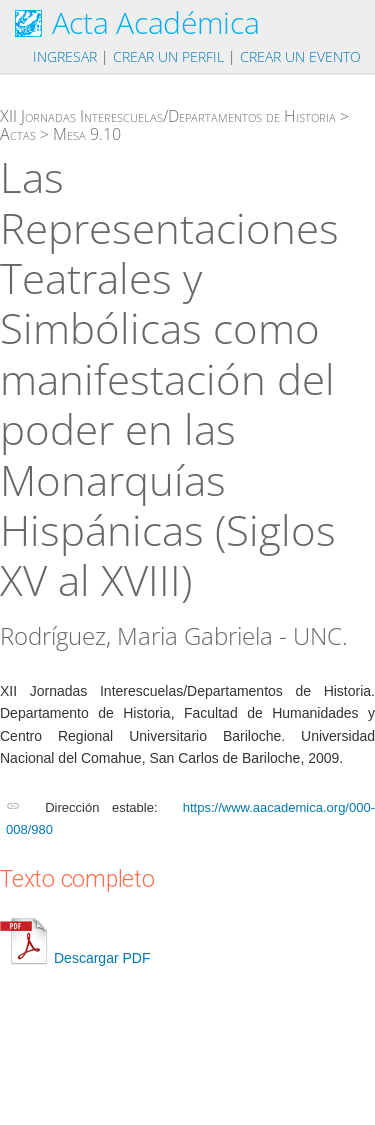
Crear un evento (300, 56)
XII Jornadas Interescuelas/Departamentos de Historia (168, 116)
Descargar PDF (75, 958)
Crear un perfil (168, 56)
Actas (18, 134)
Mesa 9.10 (87, 134)
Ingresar (65, 56)
